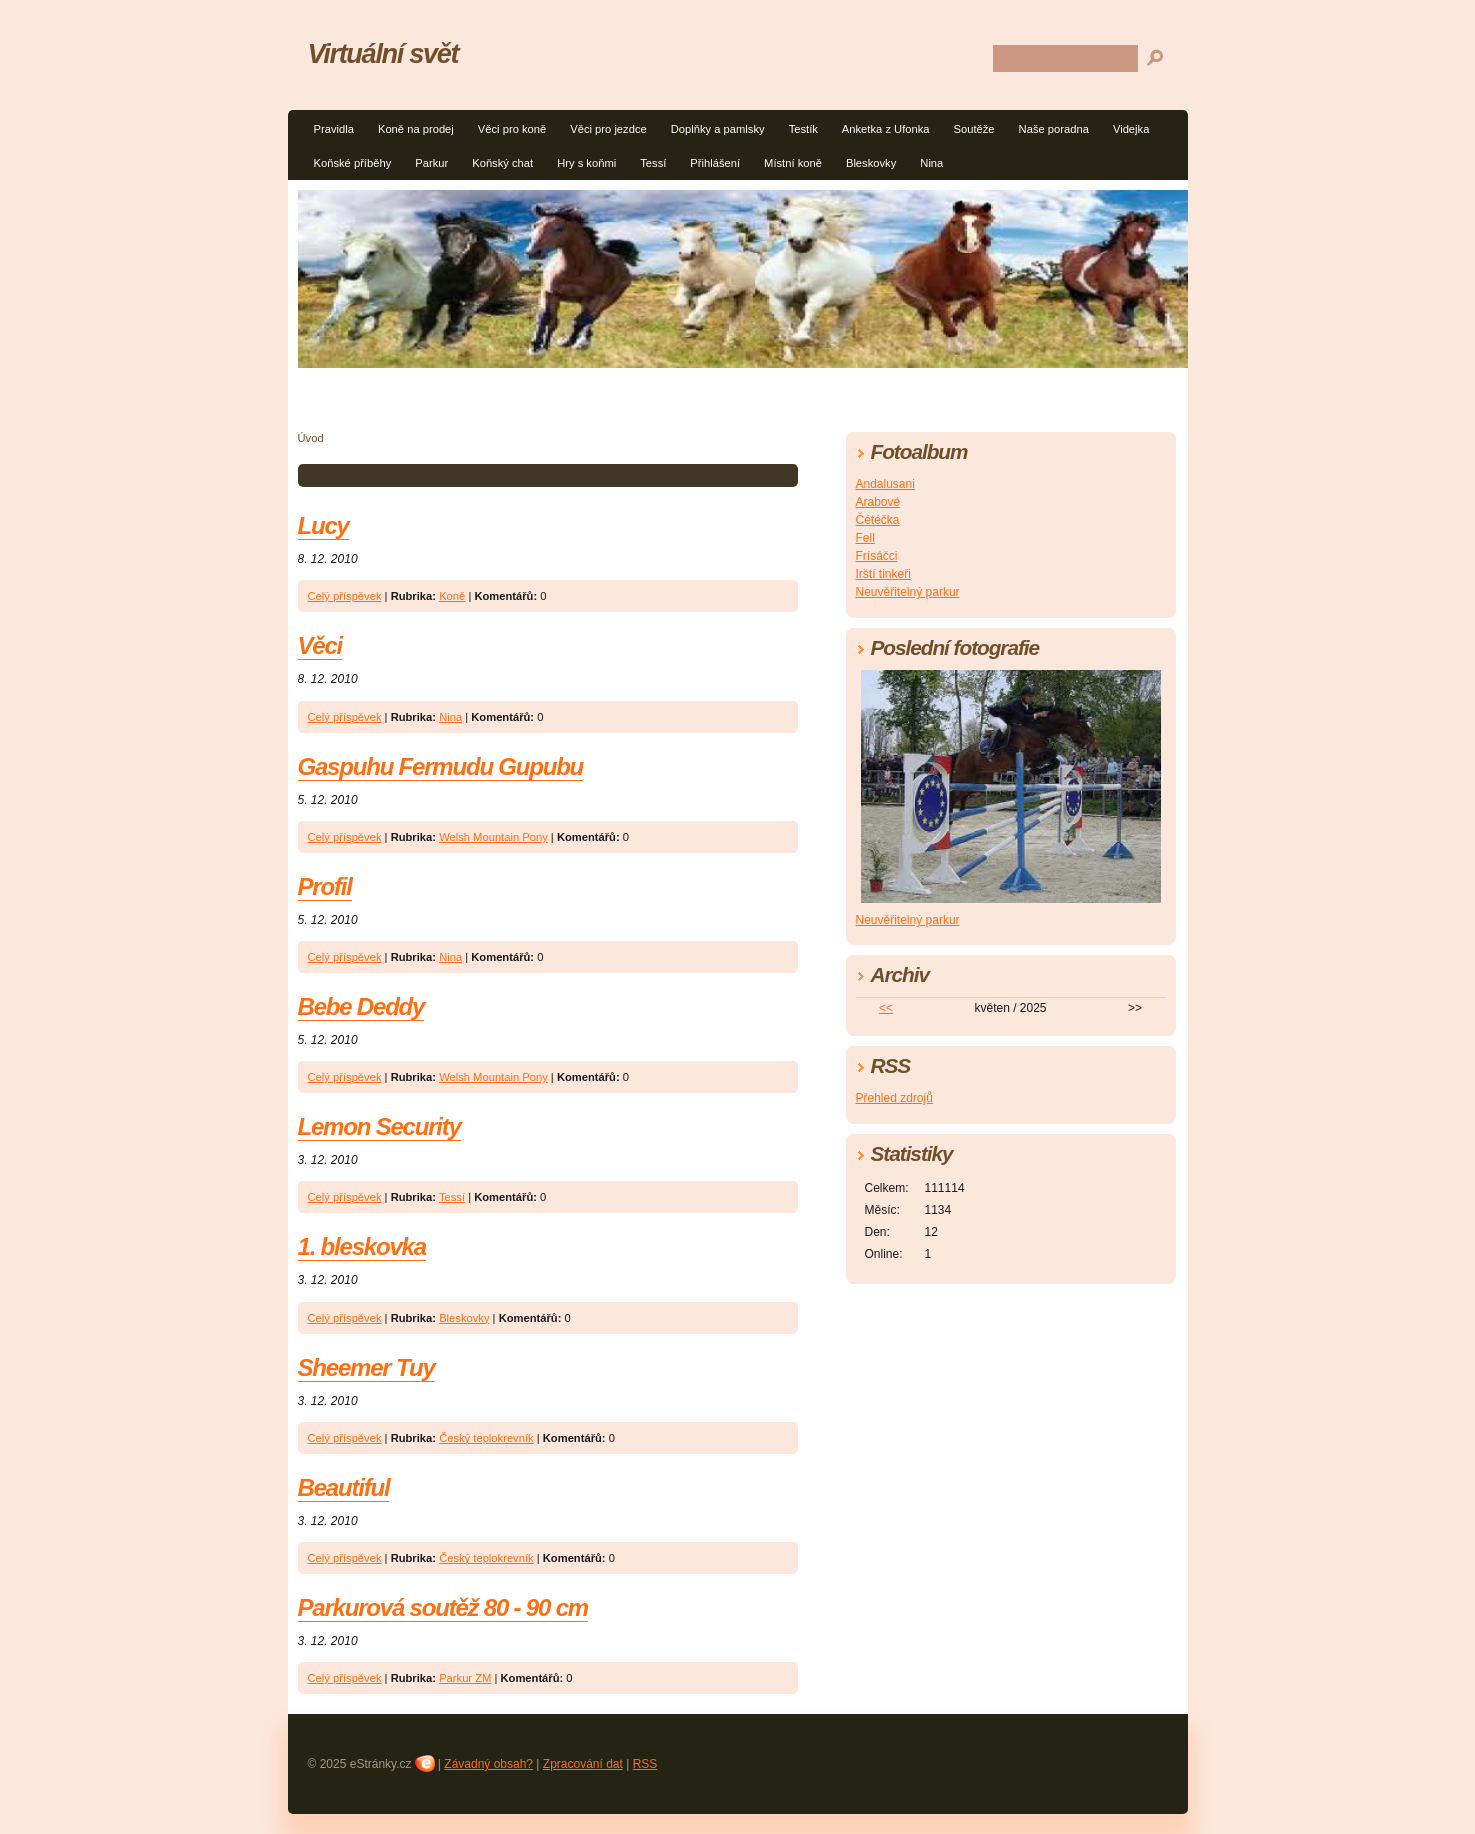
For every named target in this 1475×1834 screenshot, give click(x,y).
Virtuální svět (383, 53)
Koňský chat (502, 163)
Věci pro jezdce (608, 129)
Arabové (878, 502)
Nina (931, 163)
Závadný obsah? (488, 1764)
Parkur (431, 163)
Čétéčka (878, 520)
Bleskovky (871, 163)
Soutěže (974, 129)
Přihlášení (715, 163)
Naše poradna (1054, 129)
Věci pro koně (512, 129)
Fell (865, 538)
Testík (803, 129)
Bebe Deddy (361, 1006)
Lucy (323, 525)
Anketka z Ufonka (886, 129)
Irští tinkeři (883, 574)
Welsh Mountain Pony (493, 837)
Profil (325, 886)
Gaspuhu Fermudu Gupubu (441, 766)
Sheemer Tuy (366, 1367)
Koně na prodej (416, 129)
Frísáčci (877, 556)
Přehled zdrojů (894, 1098)
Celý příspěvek (345, 596)
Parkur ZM (465, 1678)
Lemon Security (379, 1126)
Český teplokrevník (486, 1438)
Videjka (1131, 129)
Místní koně (793, 163)
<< (886, 1008)
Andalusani (885, 484)
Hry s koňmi (586, 163)
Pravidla (334, 129)
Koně (452, 596)
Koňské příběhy (353, 163)
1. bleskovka (362, 1246)
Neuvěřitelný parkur (908, 592)
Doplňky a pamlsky (718, 129)
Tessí (653, 163)
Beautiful (344, 1487)
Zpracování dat (583, 1764)
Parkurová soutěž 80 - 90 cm (443, 1607)
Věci (320, 645)
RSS (645, 1764)
